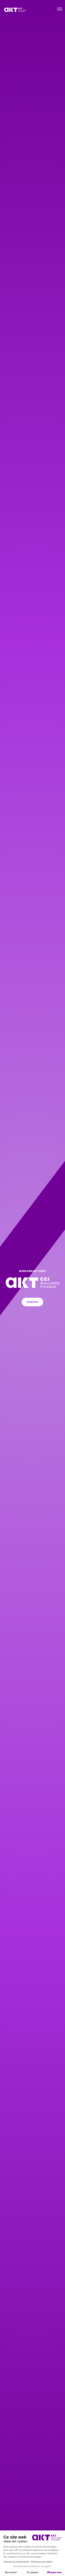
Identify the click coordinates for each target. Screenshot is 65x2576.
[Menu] (59, 9)
